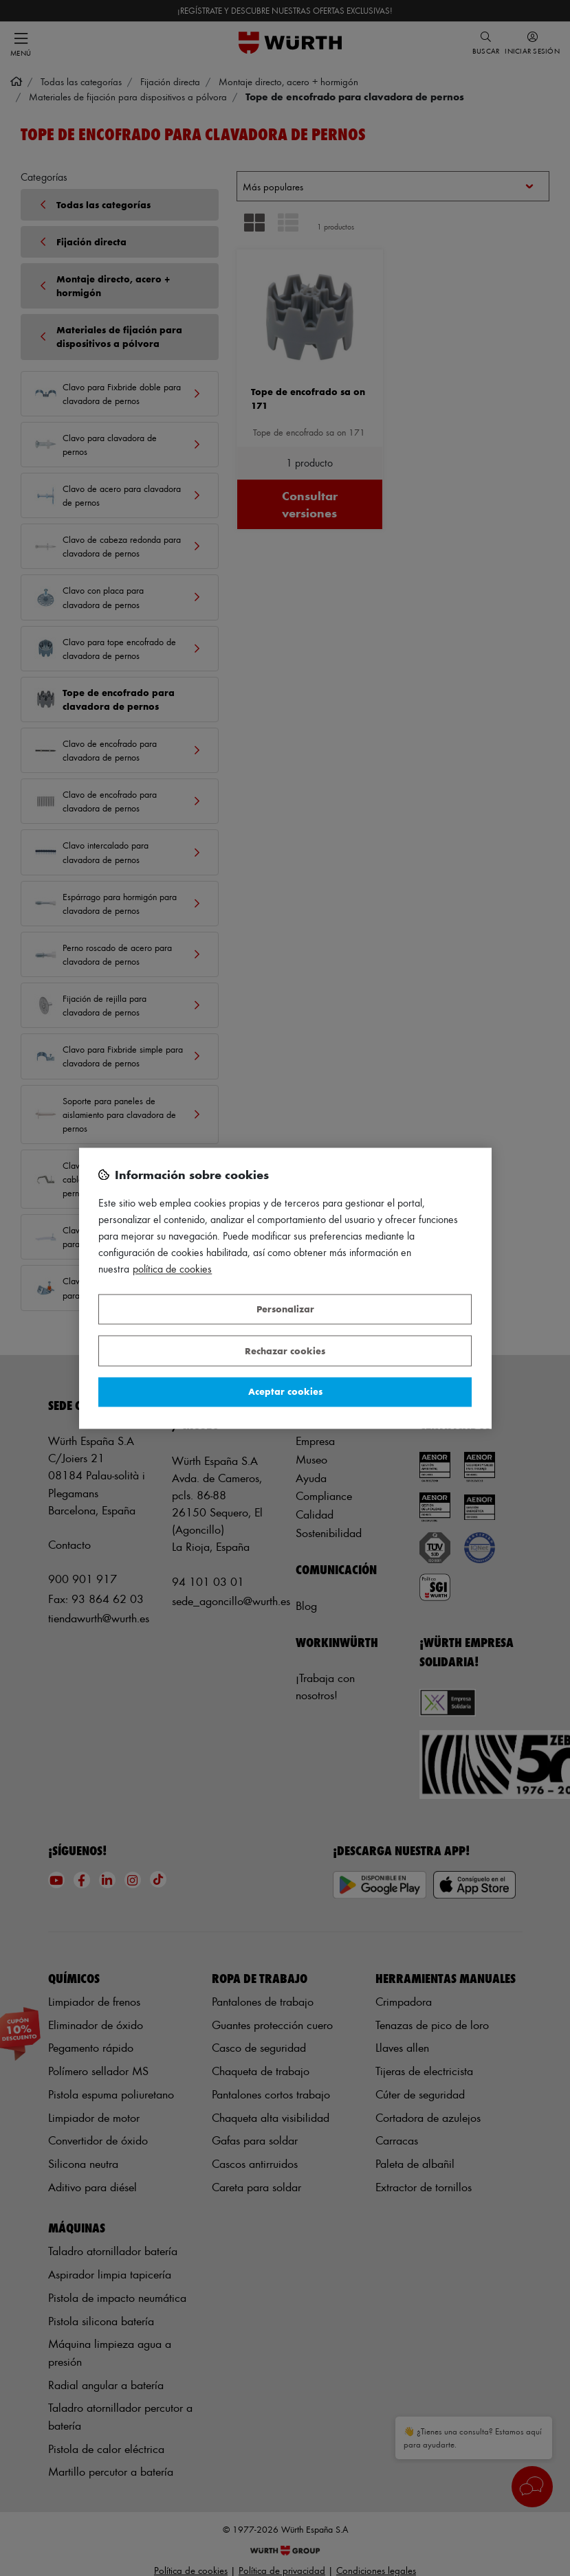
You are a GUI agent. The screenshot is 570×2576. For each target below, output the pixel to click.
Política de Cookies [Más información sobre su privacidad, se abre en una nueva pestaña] (172, 1268)
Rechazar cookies (285, 1350)
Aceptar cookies (285, 1392)
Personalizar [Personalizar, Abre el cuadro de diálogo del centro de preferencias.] (285, 1309)
